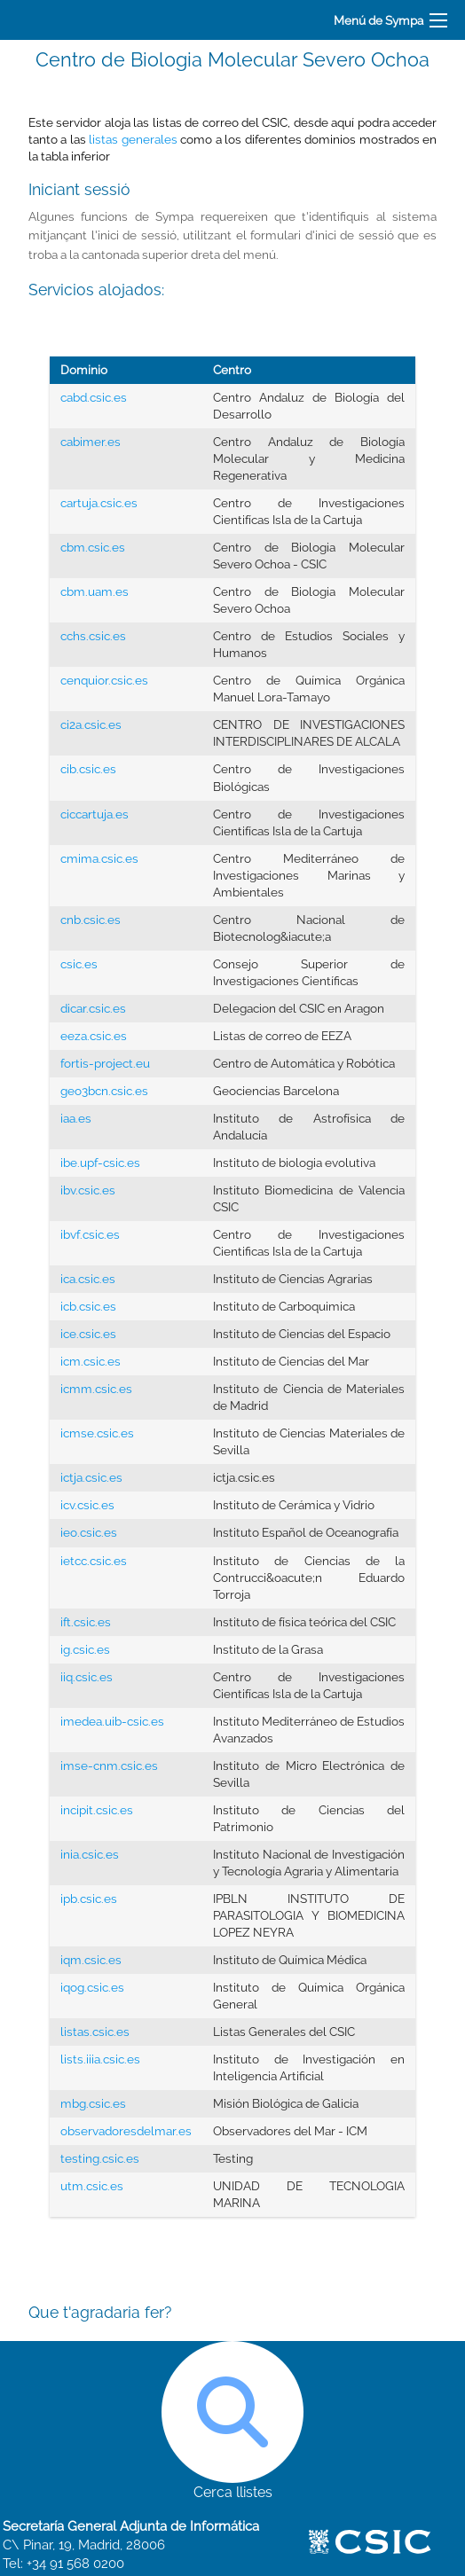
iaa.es (75, 1118)
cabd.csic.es (93, 397)
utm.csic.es (91, 2186)
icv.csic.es (87, 1505)
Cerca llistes (232, 2421)
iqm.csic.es (91, 1960)
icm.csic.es (90, 1361)
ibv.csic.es (87, 1190)
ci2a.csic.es (91, 724)
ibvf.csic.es (90, 1234)
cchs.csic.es (93, 636)
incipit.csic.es (96, 1810)
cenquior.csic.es (104, 680)
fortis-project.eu (105, 1063)
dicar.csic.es (93, 1008)
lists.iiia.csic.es (100, 2059)
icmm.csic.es (96, 1389)
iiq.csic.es (86, 1677)
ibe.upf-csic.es (100, 1162)
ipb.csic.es (88, 1898)
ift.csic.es (85, 1622)
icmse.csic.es (97, 1433)
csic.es (79, 964)
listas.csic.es (95, 2031)
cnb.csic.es (90, 919)
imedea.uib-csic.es (112, 1721)
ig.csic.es (85, 1649)
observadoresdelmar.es (126, 2131)
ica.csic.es (87, 1279)
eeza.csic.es (93, 1036)
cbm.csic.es (92, 547)
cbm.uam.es (94, 591)
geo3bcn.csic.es (104, 1091)
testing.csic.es (99, 2158)
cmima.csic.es (99, 858)
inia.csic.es (89, 1854)
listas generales (133, 139)
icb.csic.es (88, 1306)
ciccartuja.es (94, 814)
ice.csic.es (88, 1334)
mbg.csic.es (93, 2103)
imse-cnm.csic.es (109, 1765)
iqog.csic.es (92, 1987)
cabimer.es (90, 442)
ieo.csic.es (88, 1532)
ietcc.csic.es (93, 1561)
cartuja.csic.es (99, 503)
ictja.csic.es (91, 1477)
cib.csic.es (88, 769)
